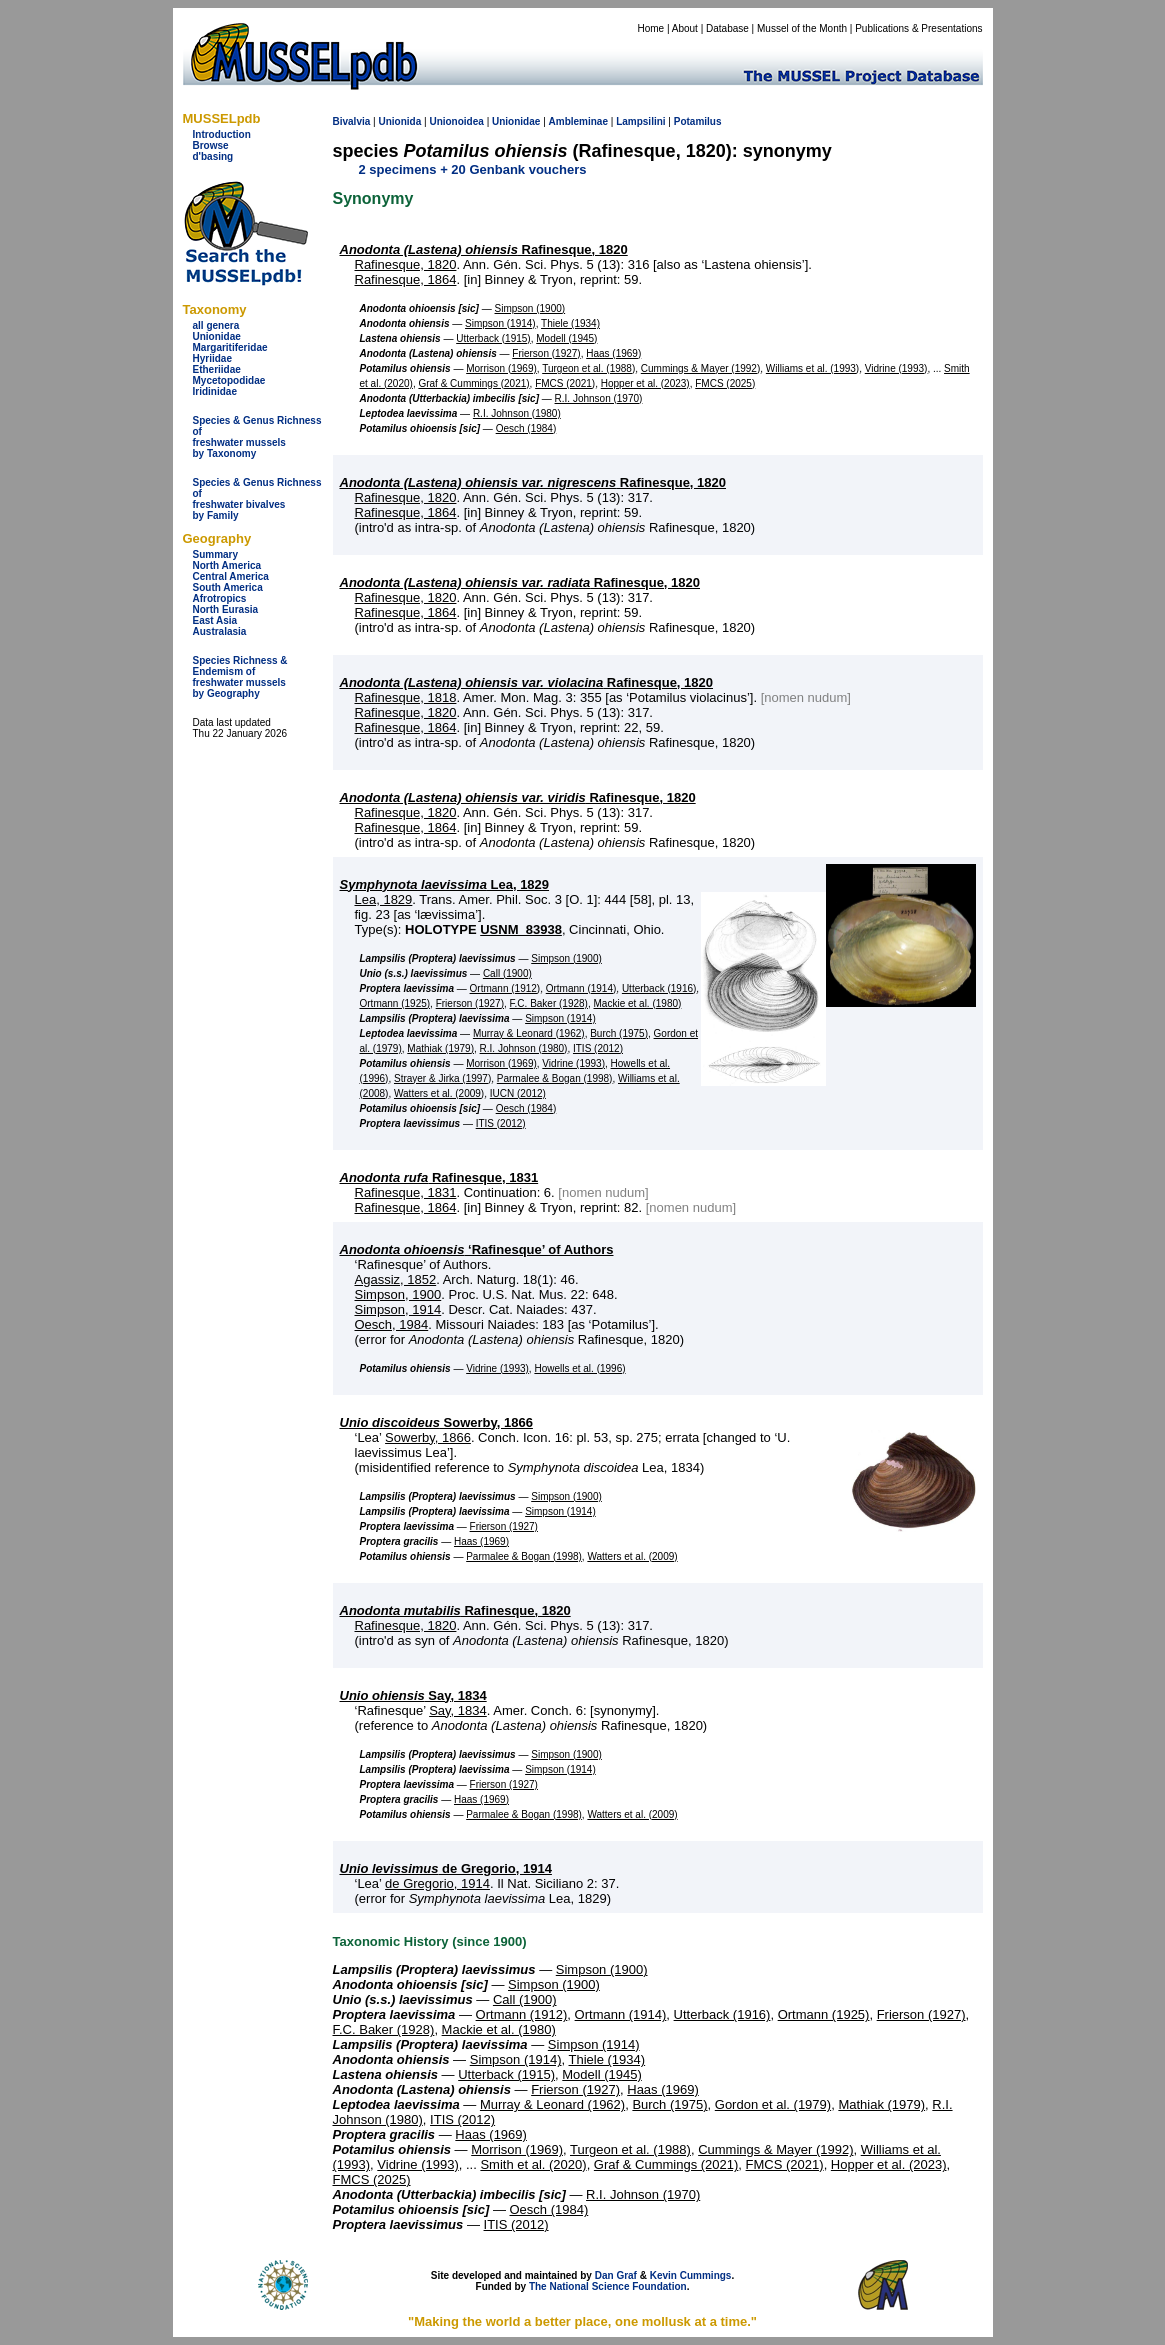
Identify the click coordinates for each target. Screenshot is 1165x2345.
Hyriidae (212, 358)
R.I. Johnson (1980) (517, 413)
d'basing (213, 156)
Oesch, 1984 (392, 1324)
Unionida (399, 121)
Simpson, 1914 (398, 1309)
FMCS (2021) (565, 383)
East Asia (215, 620)
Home (650, 28)
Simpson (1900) (530, 308)
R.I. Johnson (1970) (599, 398)
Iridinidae (215, 391)
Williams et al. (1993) (812, 368)
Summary (216, 554)
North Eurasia (226, 609)
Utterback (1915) (493, 338)
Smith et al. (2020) (533, 2164)
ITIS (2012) (598, 1048)
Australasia (220, 631)
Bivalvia (352, 121)
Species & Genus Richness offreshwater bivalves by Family (257, 499)
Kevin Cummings (691, 2275)
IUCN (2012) (518, 1093)
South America (228, 587)
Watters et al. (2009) (439, 1093)
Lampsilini (640, 121)
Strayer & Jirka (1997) (442, 1078)
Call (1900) (507, 973)
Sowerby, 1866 (436, 1422)
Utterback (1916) (659, 988)
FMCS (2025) (725, 383)
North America (227, 565)
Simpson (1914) (500, 323)
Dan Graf (616, 2275)
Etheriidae (217, 369)
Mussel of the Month (802, 28)
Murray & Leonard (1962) (529, 1033)
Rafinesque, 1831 (439, 1177)
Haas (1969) (613, 353)
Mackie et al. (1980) (638, 1003)
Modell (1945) (566, 338)
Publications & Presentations (918, 28)
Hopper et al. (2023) (645, 383)
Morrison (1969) (501, 368)
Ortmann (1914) (581, 988)
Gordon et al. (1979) (773, 2104)
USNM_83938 (521, 929)
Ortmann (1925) (395, 1003)
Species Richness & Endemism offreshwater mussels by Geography (240, 677)
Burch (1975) (619, 1033)
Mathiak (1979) (440, 1048)
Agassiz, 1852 (396, 1279)
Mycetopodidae (229, 380)
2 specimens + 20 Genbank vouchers (473, 169)
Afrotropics (220, 598)
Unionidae (217, 336)
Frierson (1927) (546, 353)
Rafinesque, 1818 (406, 697)
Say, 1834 (413, 1695)
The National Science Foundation (608, 2286)
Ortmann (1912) (505, 988)
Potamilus (698, 121)
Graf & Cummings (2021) (473, 383)
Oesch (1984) (526, 428)
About (685, 28)
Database (727, 28)
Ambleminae (578, 121)
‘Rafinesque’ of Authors (477, 1249)
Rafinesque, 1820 (484, 249)
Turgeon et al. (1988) (588, 368)
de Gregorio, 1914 (446, 1868)
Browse (211, 145)
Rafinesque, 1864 (406, 279)
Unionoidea (456, 121)
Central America (231, 576)
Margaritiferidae (230, 347)
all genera (216, 325)
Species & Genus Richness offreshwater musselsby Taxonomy (257, 437)
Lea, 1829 (445, 884)
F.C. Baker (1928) (549, 1003)
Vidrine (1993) (896, 368)
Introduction (222, 134)
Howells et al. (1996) (579, 1368)
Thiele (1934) (570, 323)
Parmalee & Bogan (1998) (555, 1078)
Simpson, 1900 (398, 1294)
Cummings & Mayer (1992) (700, 368)
